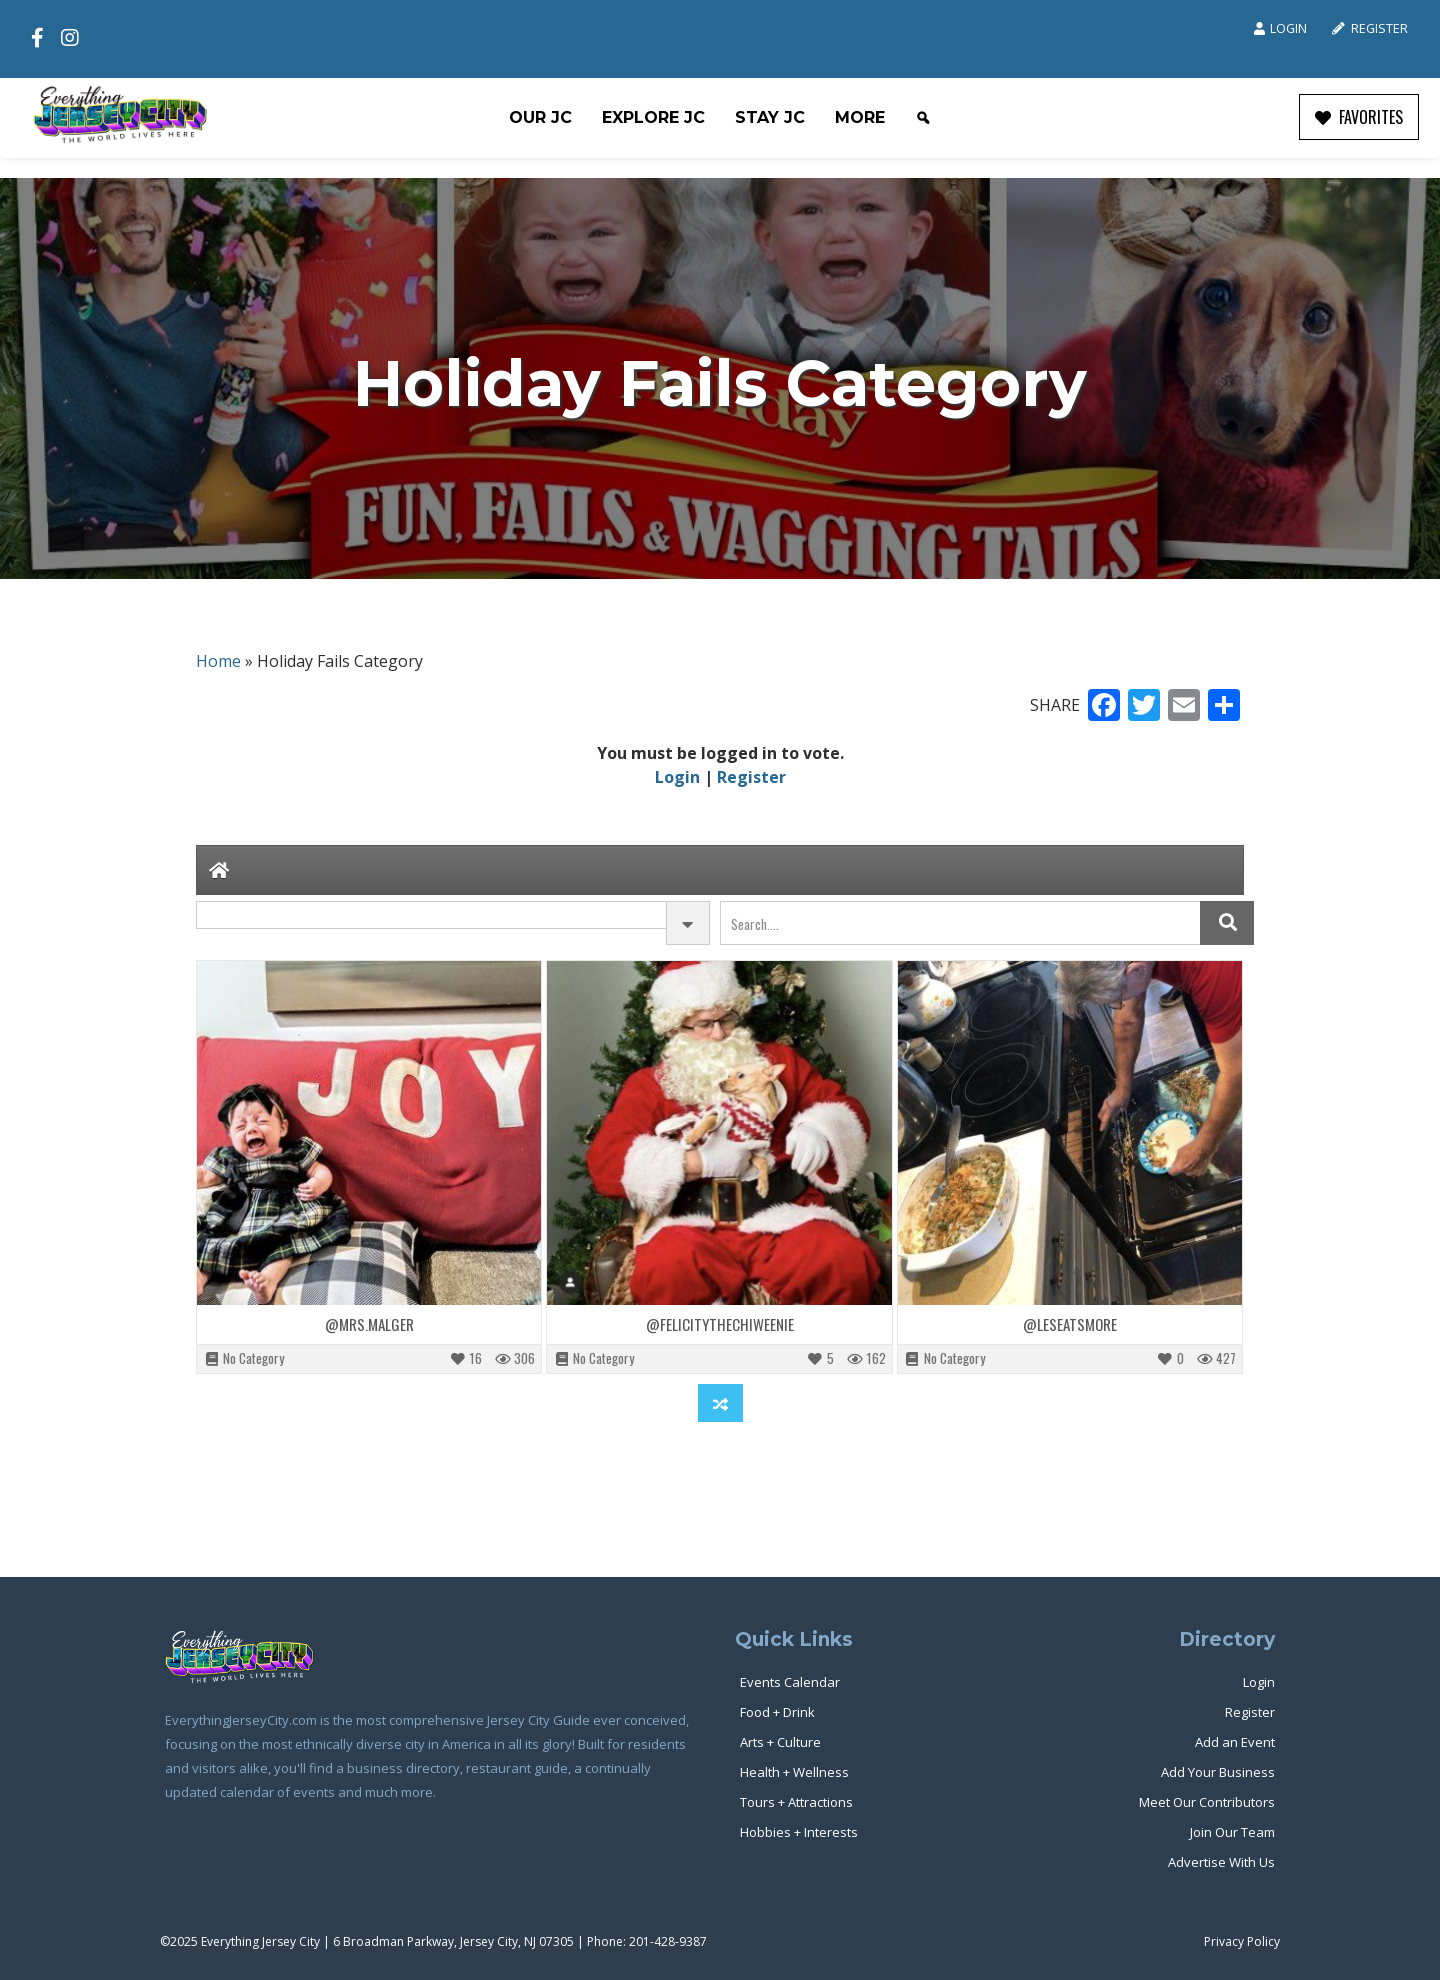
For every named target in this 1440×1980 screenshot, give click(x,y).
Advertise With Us (1221, 1862)
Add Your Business (1218, 1772)
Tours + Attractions (796, 1802)
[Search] (923, 118)
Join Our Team (1232, 1832)
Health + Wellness (794, 1772)
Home (218, 661)
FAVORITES (1359, 117)
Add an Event (1235, 1742)
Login (1280, 28)
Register (1369, 28)
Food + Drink (777, 1712)
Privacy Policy (1242, 1941)
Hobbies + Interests (799, 1832)
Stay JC (770, 117)
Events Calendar (790, 1682)
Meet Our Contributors (1207, 1802)
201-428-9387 (668, 1941)
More (860, 117)
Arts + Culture (780, 1742)
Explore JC (653, 117)
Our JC (540, 117)
